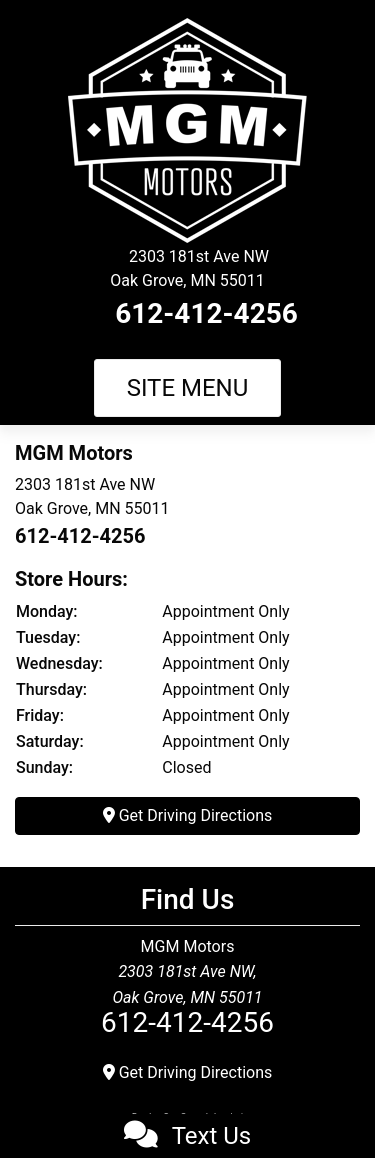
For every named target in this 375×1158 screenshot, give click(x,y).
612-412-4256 (206, 313)
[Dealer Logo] (187, 129)
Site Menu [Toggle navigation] (188, 388)
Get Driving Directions (188, 815)
